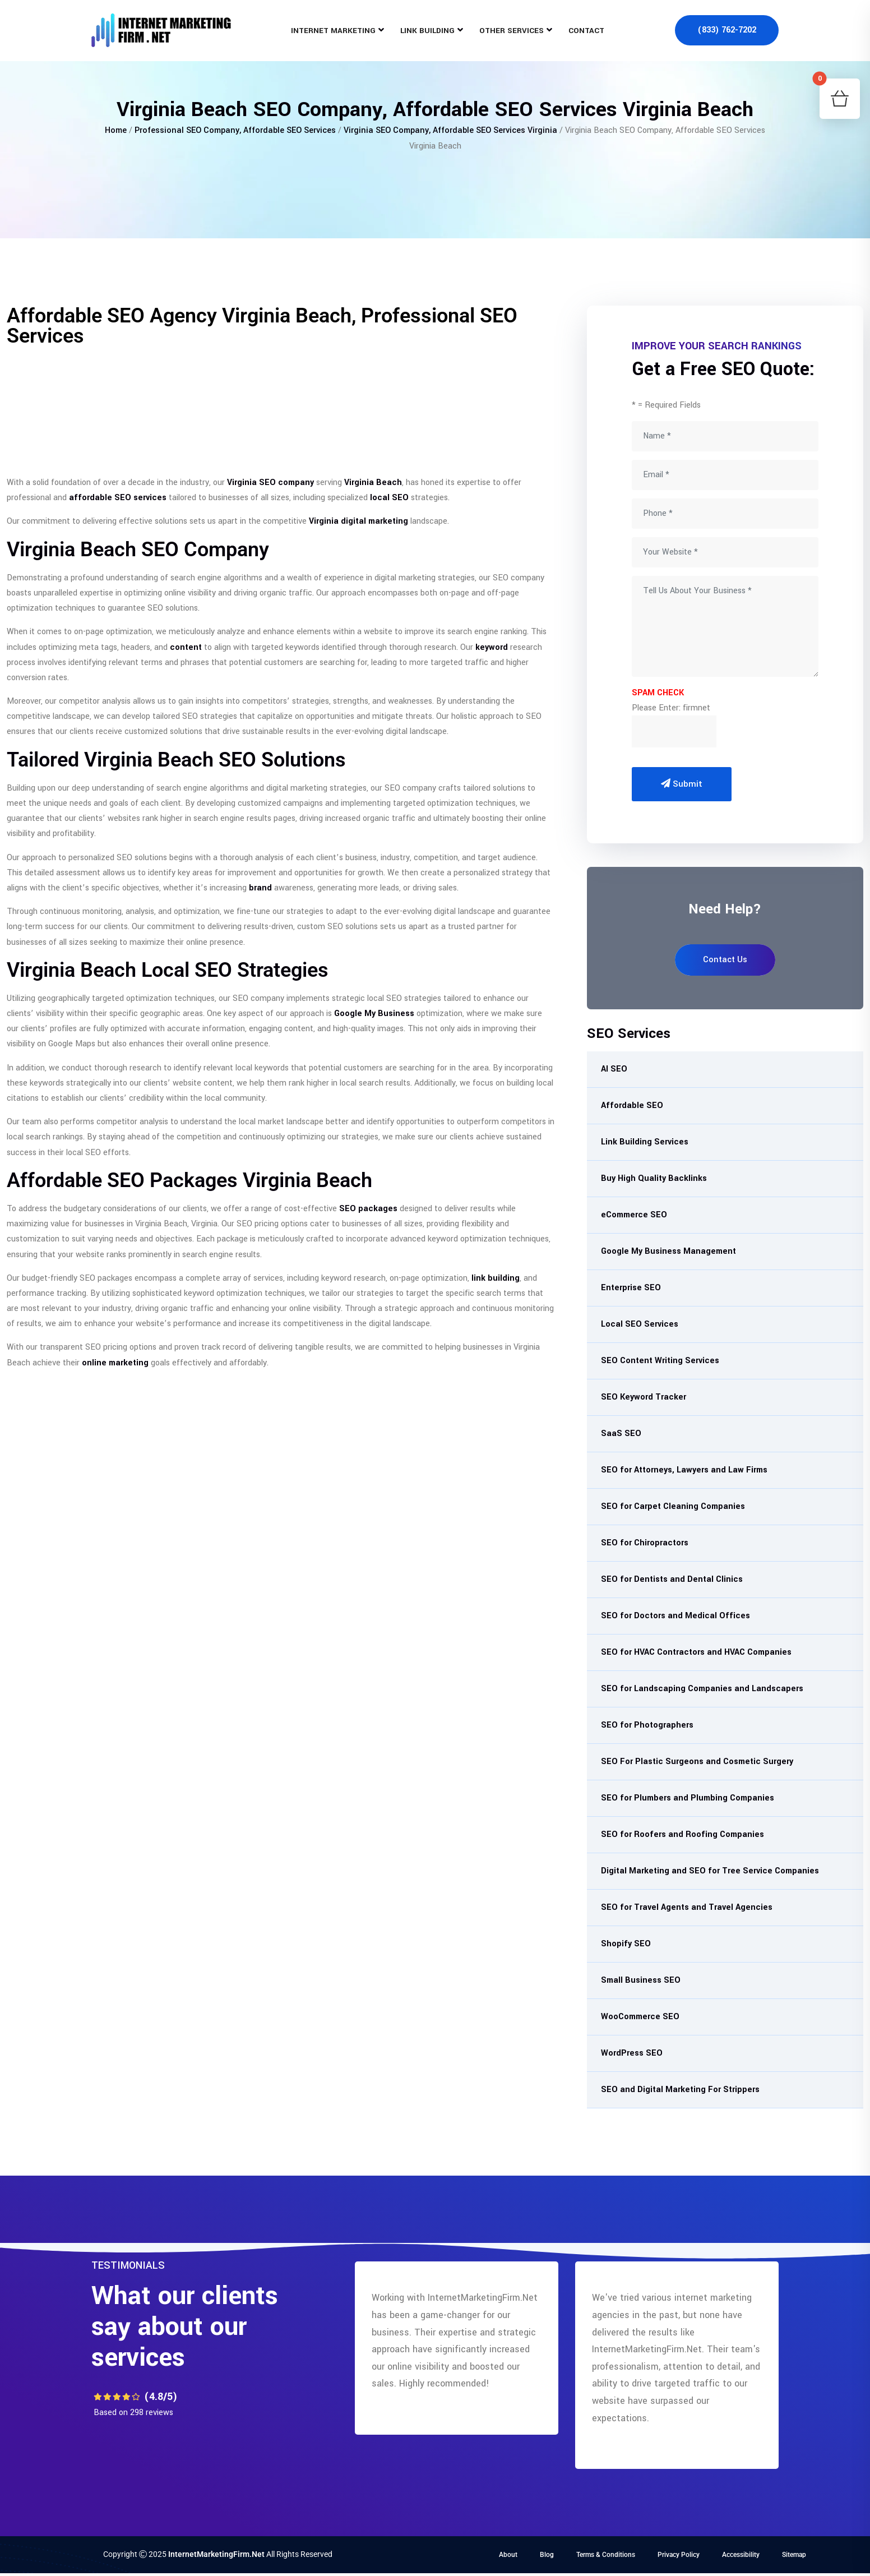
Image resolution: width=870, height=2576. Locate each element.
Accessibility (741, 2555)
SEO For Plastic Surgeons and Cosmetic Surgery (697, 1761)
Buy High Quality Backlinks (654, 1178)
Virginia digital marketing (358, 521)
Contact (586, 30)
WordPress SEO (632, 2053)
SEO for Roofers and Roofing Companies (682, 1834)
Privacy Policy (679, 2555)
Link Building (427, 30)
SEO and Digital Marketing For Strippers (680, 2089)
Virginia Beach (373, 482)
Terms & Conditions (605, 2555)
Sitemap (794, 2555)
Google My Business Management (668, 1251)
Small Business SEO (641, 1980)
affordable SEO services (117, 498)
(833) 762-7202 (726, 30)
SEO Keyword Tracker (643, 1397)
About (508, 2555)
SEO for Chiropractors (644, 1543)
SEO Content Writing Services (660, 1361)
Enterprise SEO (631, 1288)
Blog (547, 2555)
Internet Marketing (333, 30)
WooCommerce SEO (640, 2017)
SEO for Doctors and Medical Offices (675, 1616)
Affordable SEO (632, 1105)
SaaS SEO (621, 1433)
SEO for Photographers (647, 1725)
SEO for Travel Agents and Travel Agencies (686, 1907)
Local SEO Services (639, 1324)
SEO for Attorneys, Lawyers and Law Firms (684, 1470)
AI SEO (614, 1069)
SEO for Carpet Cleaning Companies (673, 1506)
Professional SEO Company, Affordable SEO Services (235, 130)
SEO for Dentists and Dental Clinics (672, 1579)
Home (116, 130)
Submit (681, 784)
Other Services (511, 30)
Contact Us (725, 960)
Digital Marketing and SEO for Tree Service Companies (710, 1871)
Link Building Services (644, 1142)
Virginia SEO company (270, 482)
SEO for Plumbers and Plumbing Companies (687, 1798)
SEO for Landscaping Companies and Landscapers (702, 1689)
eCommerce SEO (634, 1215)
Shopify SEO (626, 1944)
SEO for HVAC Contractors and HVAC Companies (696, 1652)
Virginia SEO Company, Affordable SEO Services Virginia (450, 130)
